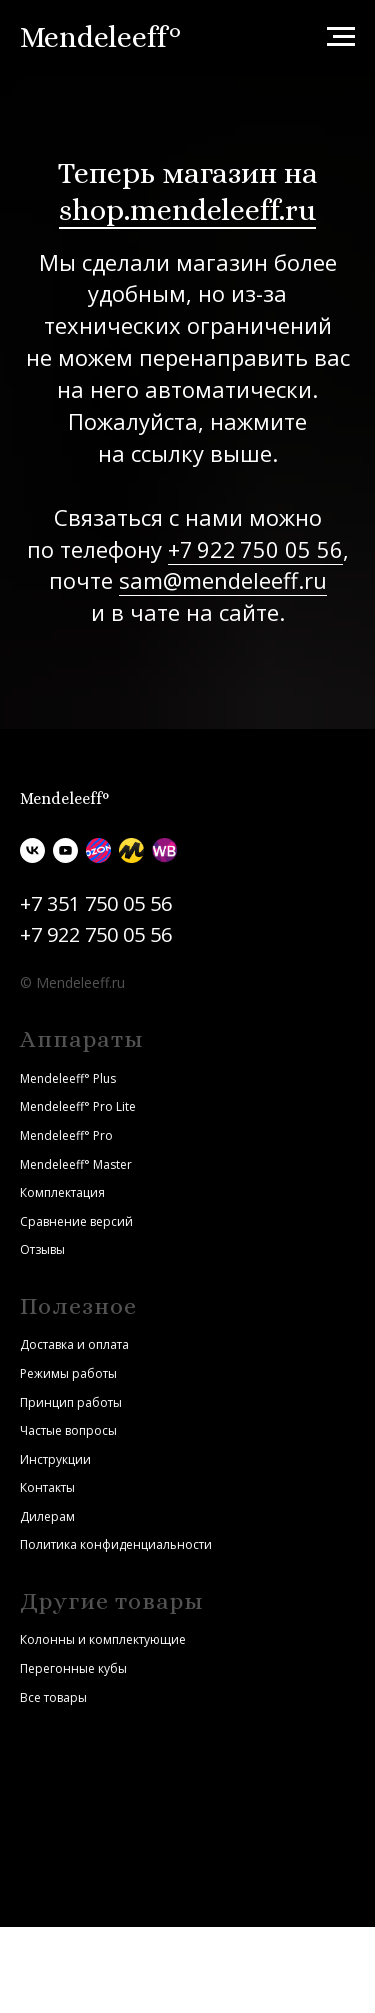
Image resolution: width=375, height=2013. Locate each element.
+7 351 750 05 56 (96, 903)
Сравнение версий (76, 1221)
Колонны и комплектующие (103, 1639)
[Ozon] (98, 850)
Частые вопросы (68, 1430)
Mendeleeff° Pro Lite (78, 1106)
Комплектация (62, 1192)
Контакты (47, 1487)
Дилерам (47, 1516)
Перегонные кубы (73, 1668)
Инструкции (55, 1459)
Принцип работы (71, 1402)
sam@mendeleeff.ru (223, 580)
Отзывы (42, 1249)
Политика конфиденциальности (116, 1544)
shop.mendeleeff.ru (187, 210)
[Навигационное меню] (341, 37)
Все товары (53, 1697)
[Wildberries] (164, 850)
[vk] (32, 850)
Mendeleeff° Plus (68, 1078)
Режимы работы (68, 1373)
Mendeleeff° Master (76, 1164)
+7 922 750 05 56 (255, 549)
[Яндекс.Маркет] (131, 850)
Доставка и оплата (74, 1344)
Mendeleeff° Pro (66, 1135)
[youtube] (65, 850)
